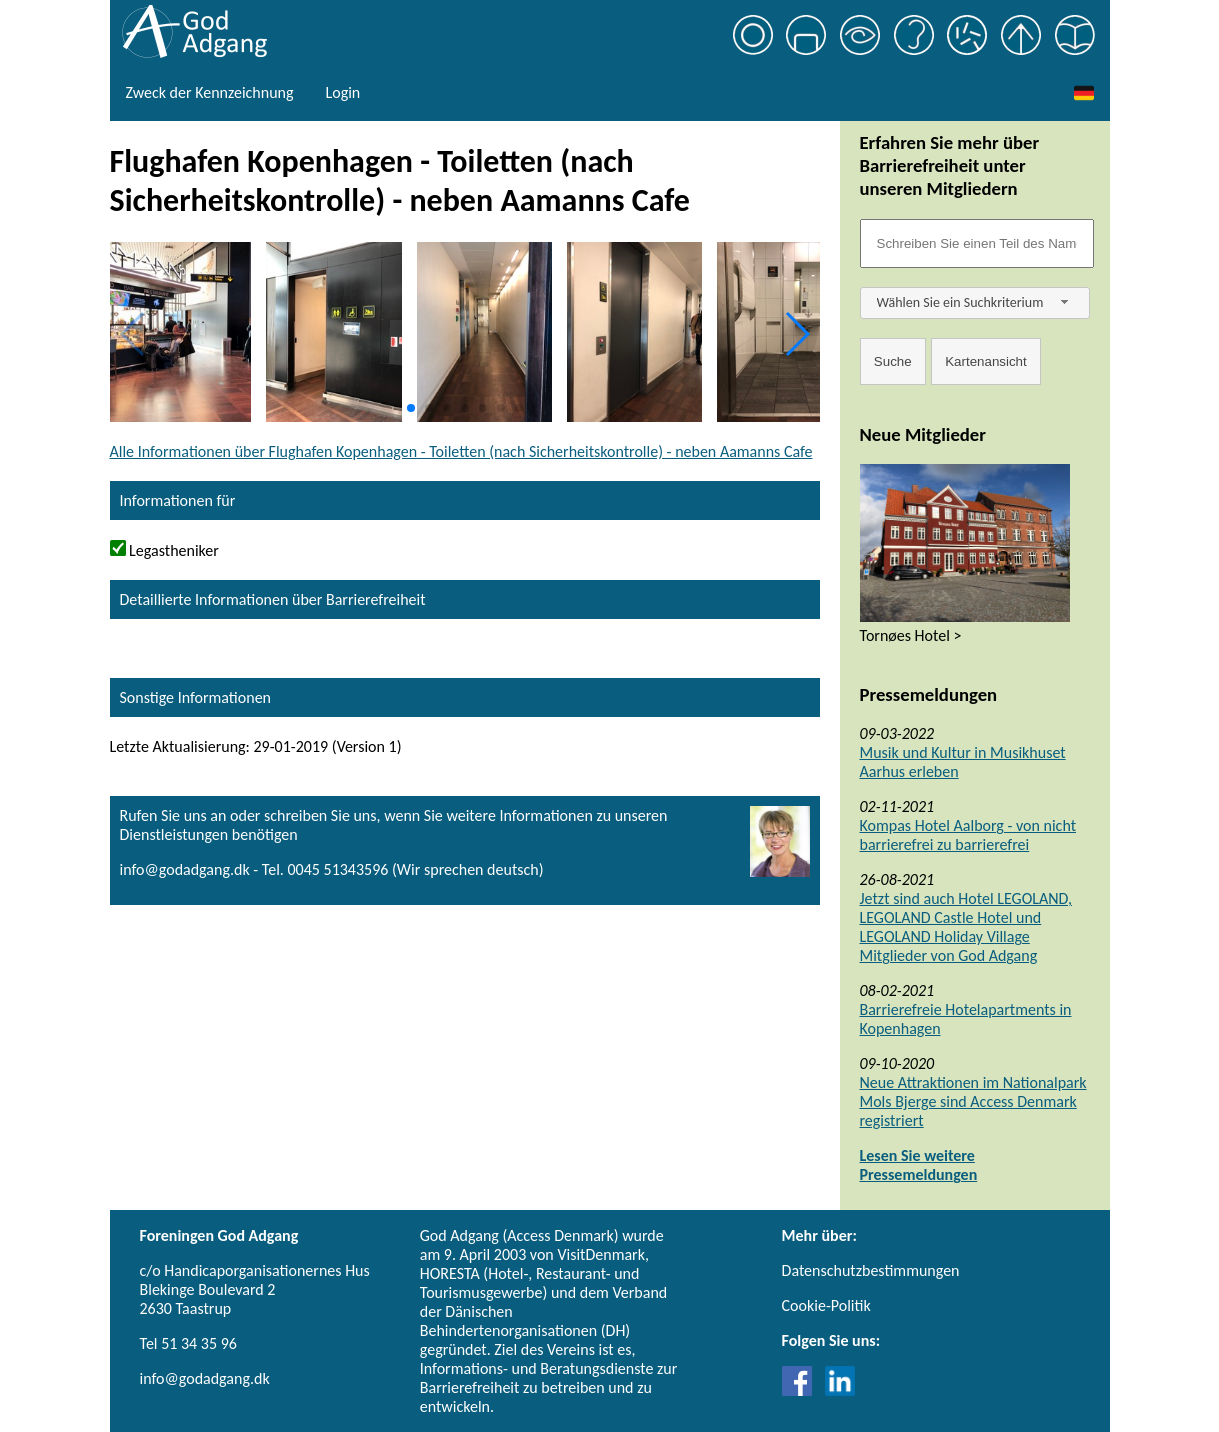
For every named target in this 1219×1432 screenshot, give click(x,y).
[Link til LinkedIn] (840, 1390)
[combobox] (975, 303)
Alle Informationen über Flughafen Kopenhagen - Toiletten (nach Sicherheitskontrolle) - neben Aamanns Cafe (461, 451)
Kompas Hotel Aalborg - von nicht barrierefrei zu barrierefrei (968, 835)
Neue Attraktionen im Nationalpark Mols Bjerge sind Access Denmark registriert (973, 1101)
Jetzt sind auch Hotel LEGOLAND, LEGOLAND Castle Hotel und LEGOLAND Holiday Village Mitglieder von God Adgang (966, 927)
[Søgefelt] (977, 243)
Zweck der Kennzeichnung (210, 92)
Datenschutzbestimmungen (871, 1270)
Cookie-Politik (826, 1305)
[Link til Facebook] (802, 1390)
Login (342, 92)
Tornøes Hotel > (911, 635)
